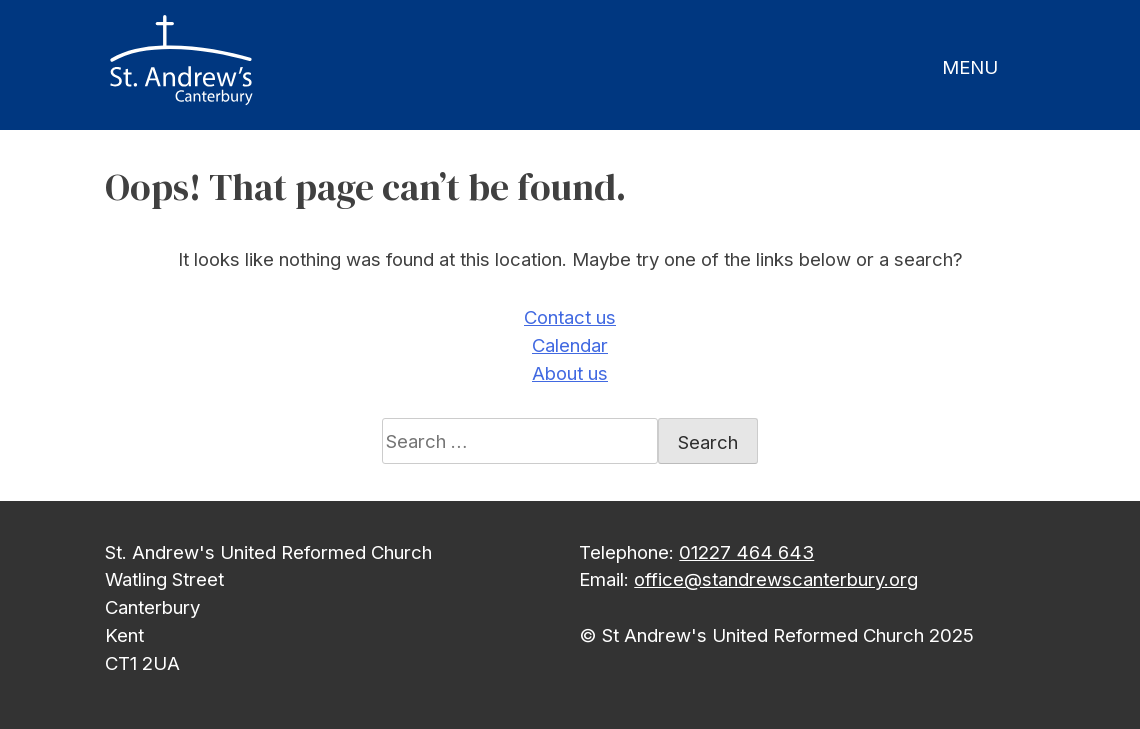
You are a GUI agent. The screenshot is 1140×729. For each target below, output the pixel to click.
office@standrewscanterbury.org (776, 579)
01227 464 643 (746, 552)
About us (570, 373)
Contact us (570, 317)
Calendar (570, 345)
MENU (970, 67)
